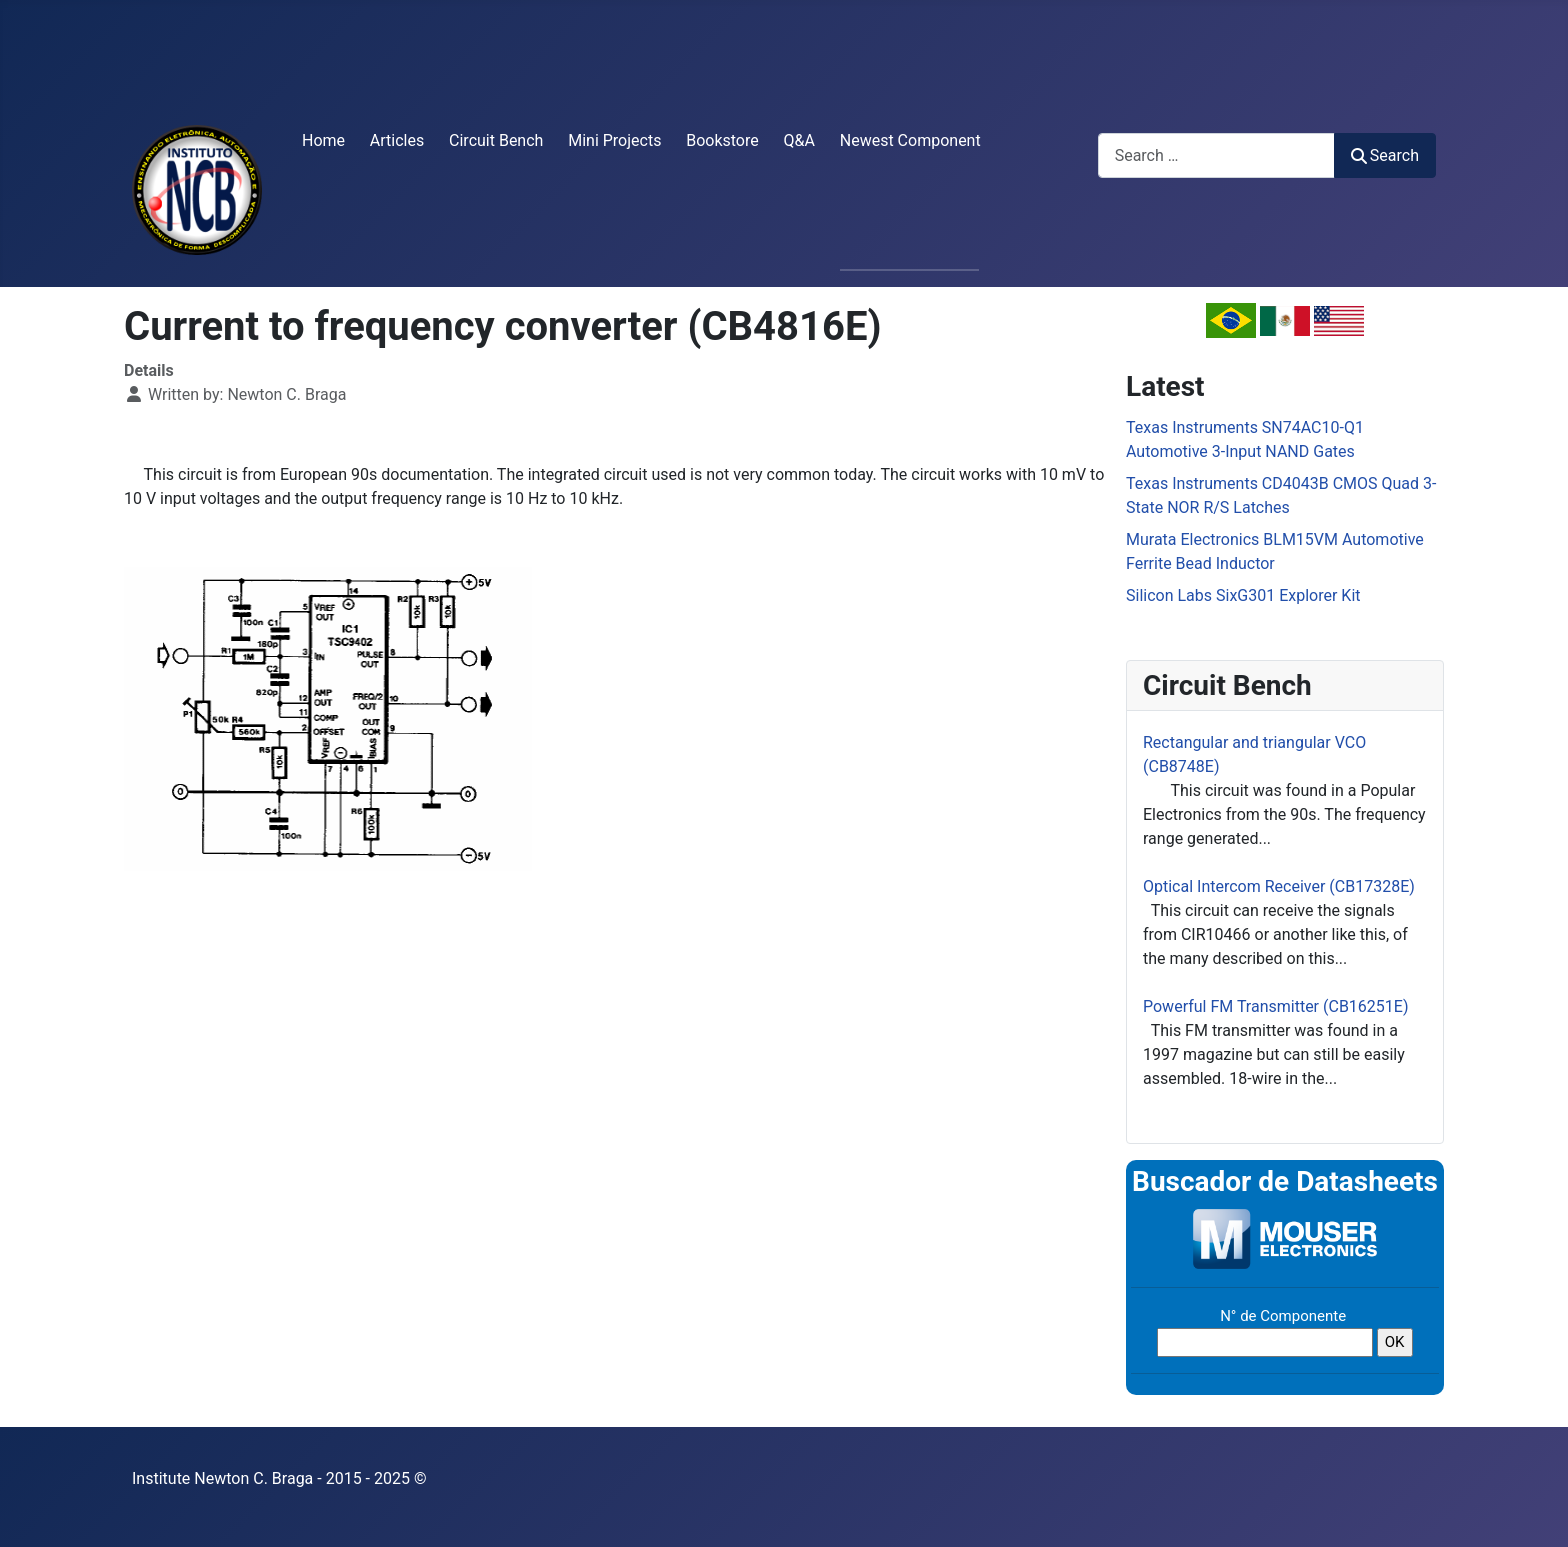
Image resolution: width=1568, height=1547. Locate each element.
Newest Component (910, 140)
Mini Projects (614, 140)
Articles (397, 140)
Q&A (799, 140)
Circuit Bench (496, 140)
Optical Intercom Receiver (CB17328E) (1279, 886)
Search (1385, 155)
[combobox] (1216, 155)
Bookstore (722, 140)
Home (323, 140)
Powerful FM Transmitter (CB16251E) (1276, 1006)
